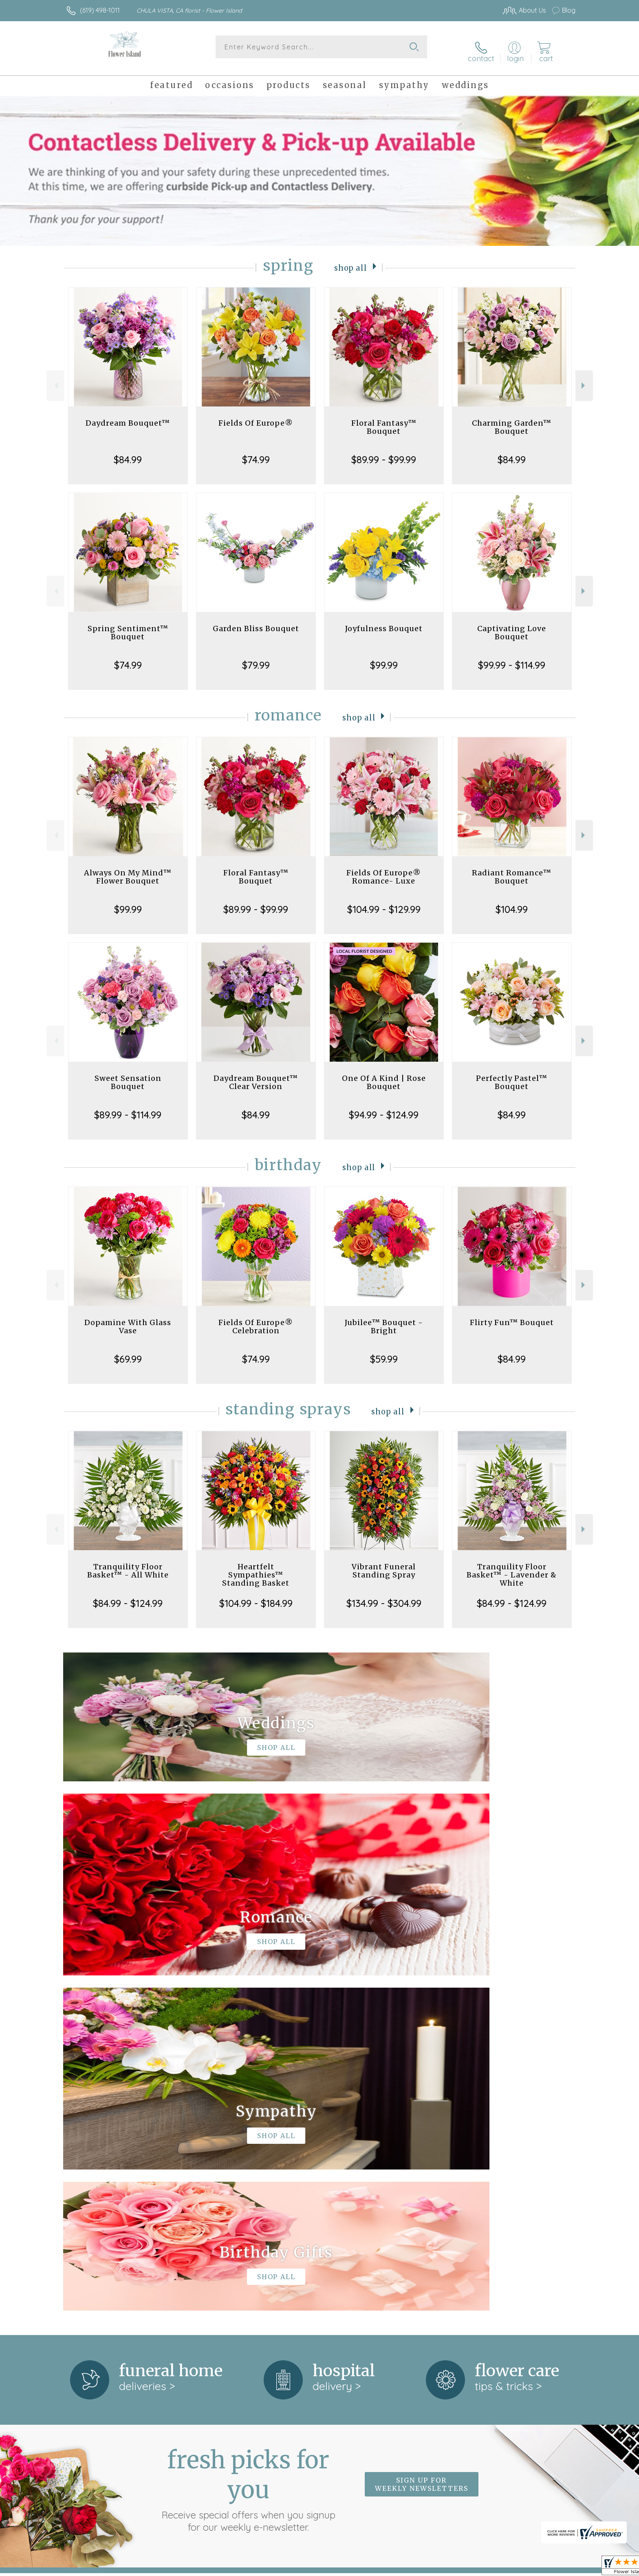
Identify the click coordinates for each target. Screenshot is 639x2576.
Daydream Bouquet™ (128, 415)
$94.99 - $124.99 (384, 1107)
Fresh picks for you (248, 2146)
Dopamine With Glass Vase (127, 1319)
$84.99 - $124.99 (128, 1595)
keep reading (359, 2264)
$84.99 (128, 452)
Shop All (351, 259)
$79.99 (256, 657)
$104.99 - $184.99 (256, 1595)
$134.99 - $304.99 (383, 1595)
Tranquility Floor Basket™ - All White (128, 1563)
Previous (55, 378)
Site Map (553, 2567)
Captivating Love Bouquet (511, 625)
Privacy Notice (445, 2567)
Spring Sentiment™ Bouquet (128, 625)
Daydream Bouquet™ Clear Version (256, 1074)
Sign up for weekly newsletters (421, 2142)
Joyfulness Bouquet (384, 620)
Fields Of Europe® (255, 415)
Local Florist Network (503, 2567)
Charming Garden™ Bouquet (511, 419)
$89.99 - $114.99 (127, 1107)
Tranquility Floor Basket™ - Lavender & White (512, 1567)
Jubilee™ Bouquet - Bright (384, 1319)
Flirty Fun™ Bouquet (512, 1314)
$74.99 (256, 452)
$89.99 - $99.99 (383, 452)
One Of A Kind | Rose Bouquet (384, 1074)
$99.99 (384, 657)
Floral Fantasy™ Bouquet (383, 419)
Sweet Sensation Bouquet (128, 1074)
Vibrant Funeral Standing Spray (384, 1563)
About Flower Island (99, 2247)
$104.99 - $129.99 (384, 901)
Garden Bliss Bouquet (256, 620)
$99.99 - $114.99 (511, 657)
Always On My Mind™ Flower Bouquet (128, 869)
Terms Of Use (397, 2567)
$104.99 (512, 901)
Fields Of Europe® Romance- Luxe (383, 869)
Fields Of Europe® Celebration (255, 1319)
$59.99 (384, 1351)
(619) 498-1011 (100, 10)
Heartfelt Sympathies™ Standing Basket (255, 1567)
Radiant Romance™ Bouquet (511, 869)
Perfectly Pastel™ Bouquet (511, 1074)
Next (584, 378)
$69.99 (128, 1351)
